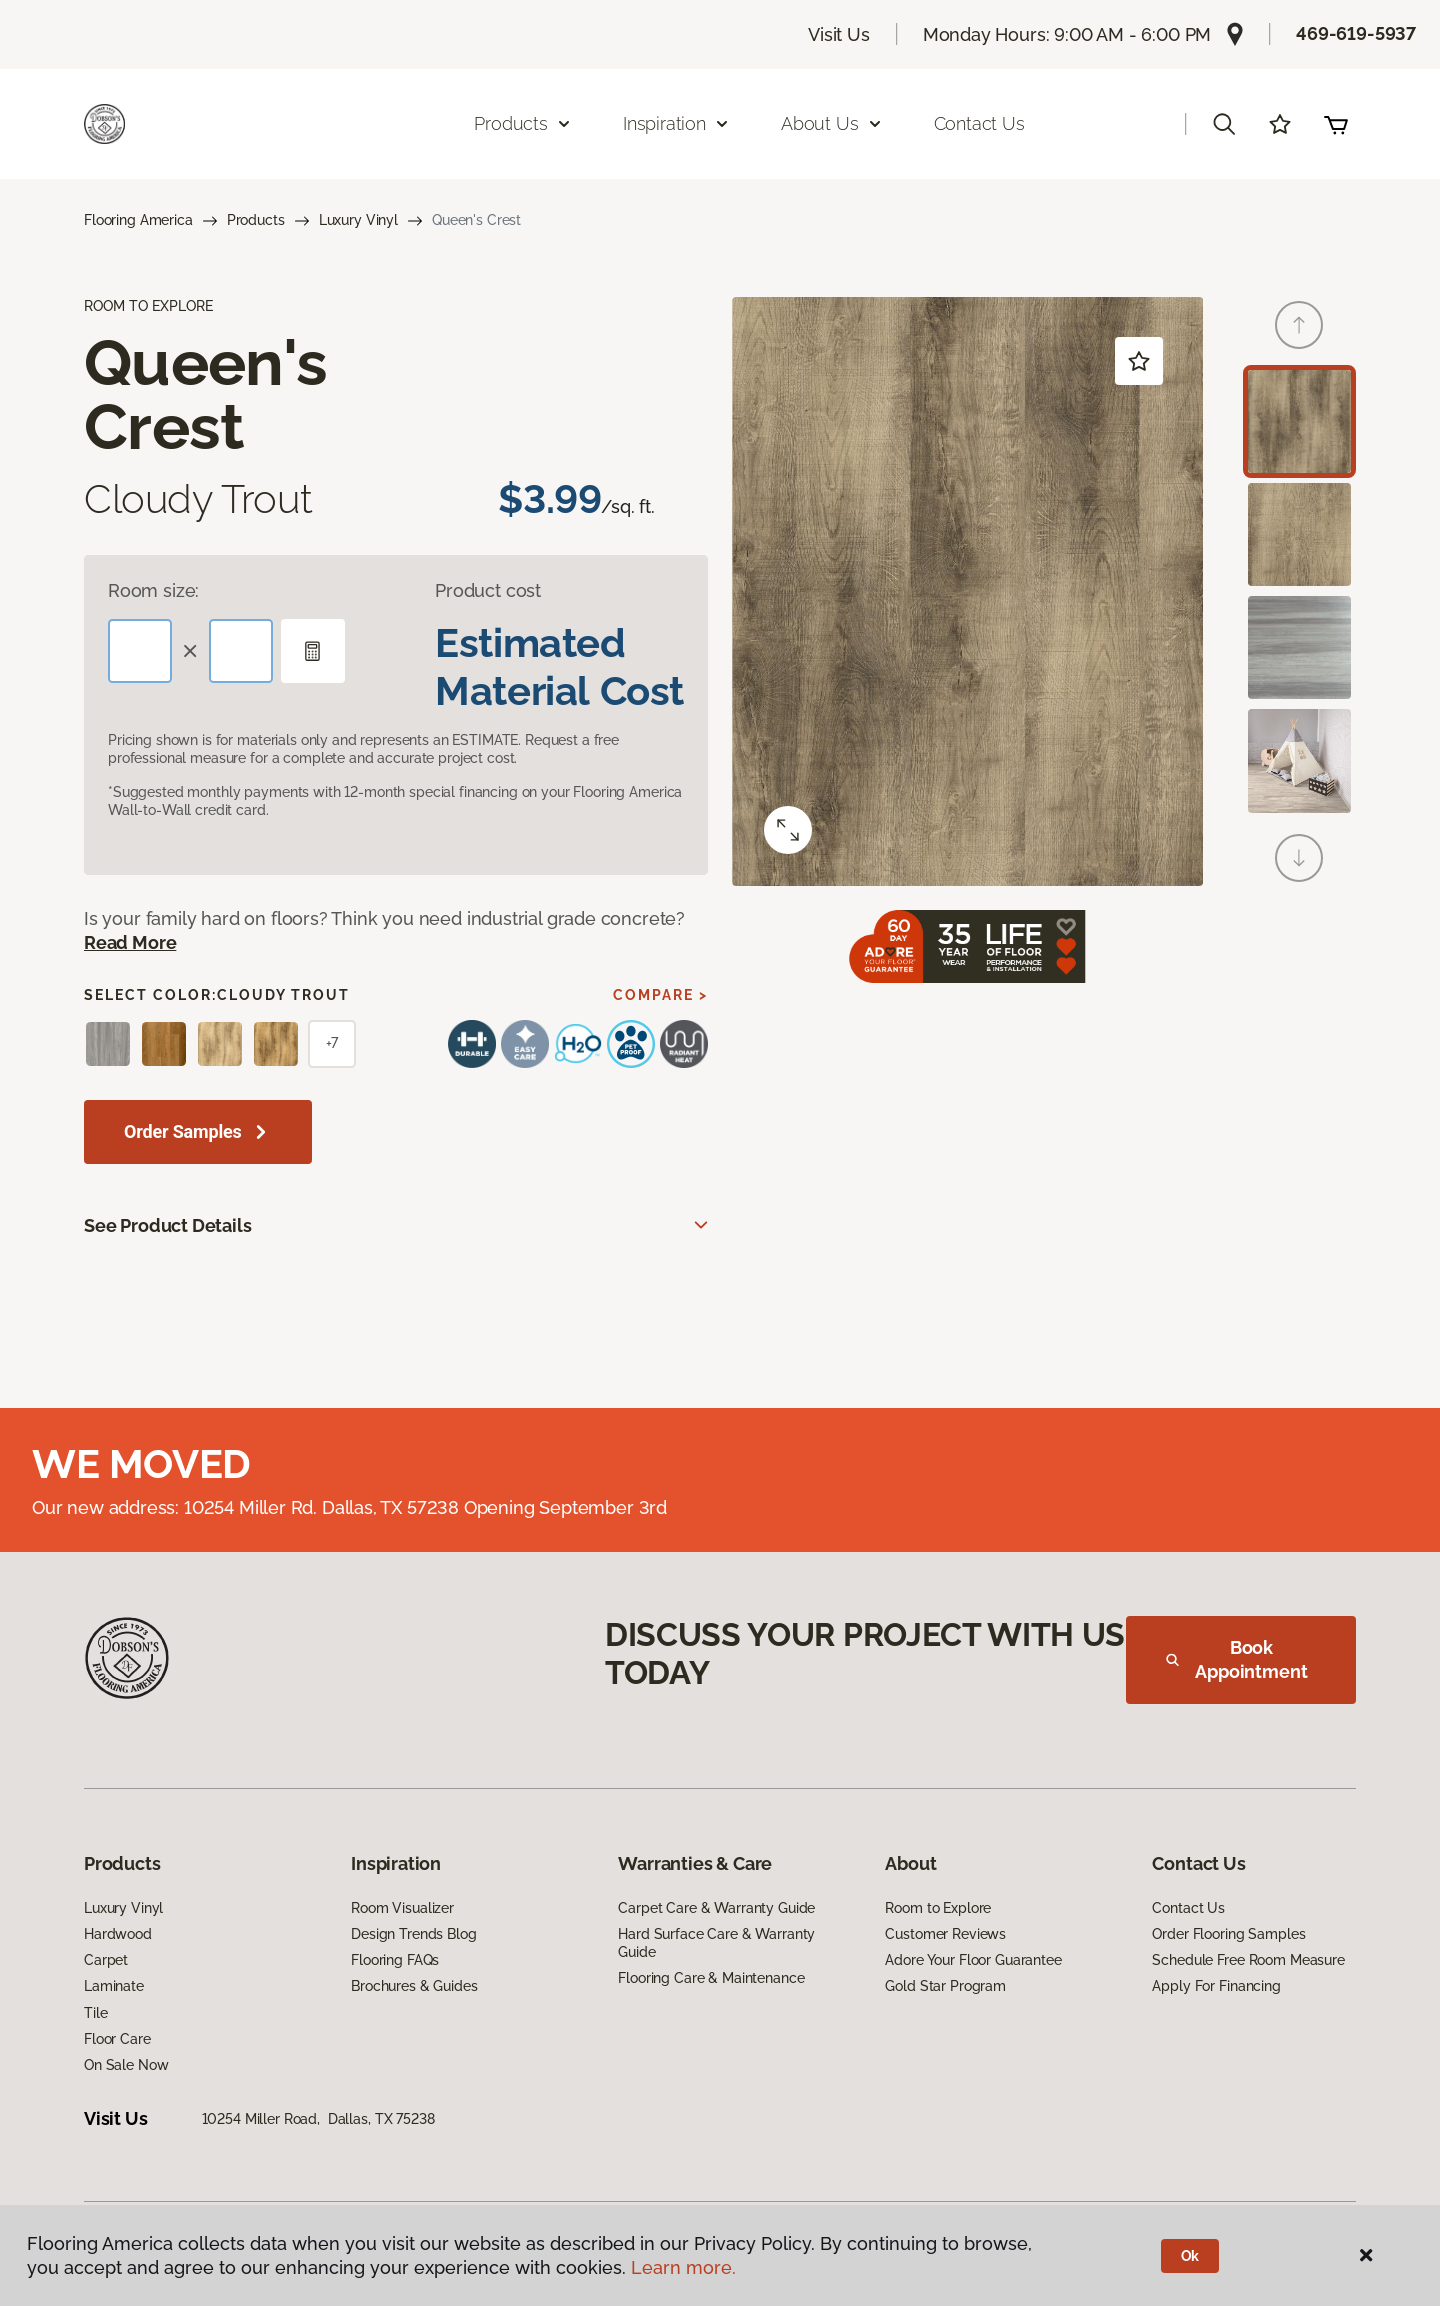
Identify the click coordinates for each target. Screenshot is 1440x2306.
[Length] (140, 651)
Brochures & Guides (414, 1986)
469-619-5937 (1356, 33)
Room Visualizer (402, 1908)
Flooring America (138, 220)
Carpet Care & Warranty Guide (716, 1908)
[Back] (1299, 325)
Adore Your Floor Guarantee (973, 1960)
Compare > (660, 995)
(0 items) (1336, 124)
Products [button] (523, 123)
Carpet (106, 1960)
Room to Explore (938, 1908)
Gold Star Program (945, 1986)
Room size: (153, 590)
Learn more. (683, 2267)
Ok (1190, 2256)
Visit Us (839, 34)
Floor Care (117, 2039)
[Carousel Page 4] (1299, 760)
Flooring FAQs (395, 1960)
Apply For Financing (1216, 1986)
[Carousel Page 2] (1299, 534)
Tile (95, 2013)
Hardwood (118, 1934)
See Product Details (168, 1225)
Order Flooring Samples (1228, 1934)
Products (256, 220)
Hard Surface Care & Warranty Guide (716, 1943)
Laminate (114, 1986)
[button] (1224, 124)
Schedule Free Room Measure (1248, 1960)
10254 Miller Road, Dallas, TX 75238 (318, 2119)
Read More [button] (130, 942)
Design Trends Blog (413, 1934)
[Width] (241, 651)
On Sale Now (126, 2065)
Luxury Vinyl (358, 220)
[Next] (1299, 858)
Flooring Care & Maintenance (711, 1978)
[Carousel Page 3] (1299, 647)
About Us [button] (832, 123)
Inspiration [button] (676, 123)
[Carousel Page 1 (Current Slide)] (1299, 421)
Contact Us (979, 123)
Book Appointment (1237, 1659)
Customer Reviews (945, 1934)
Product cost (488, 590)
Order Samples (183, 1131)
